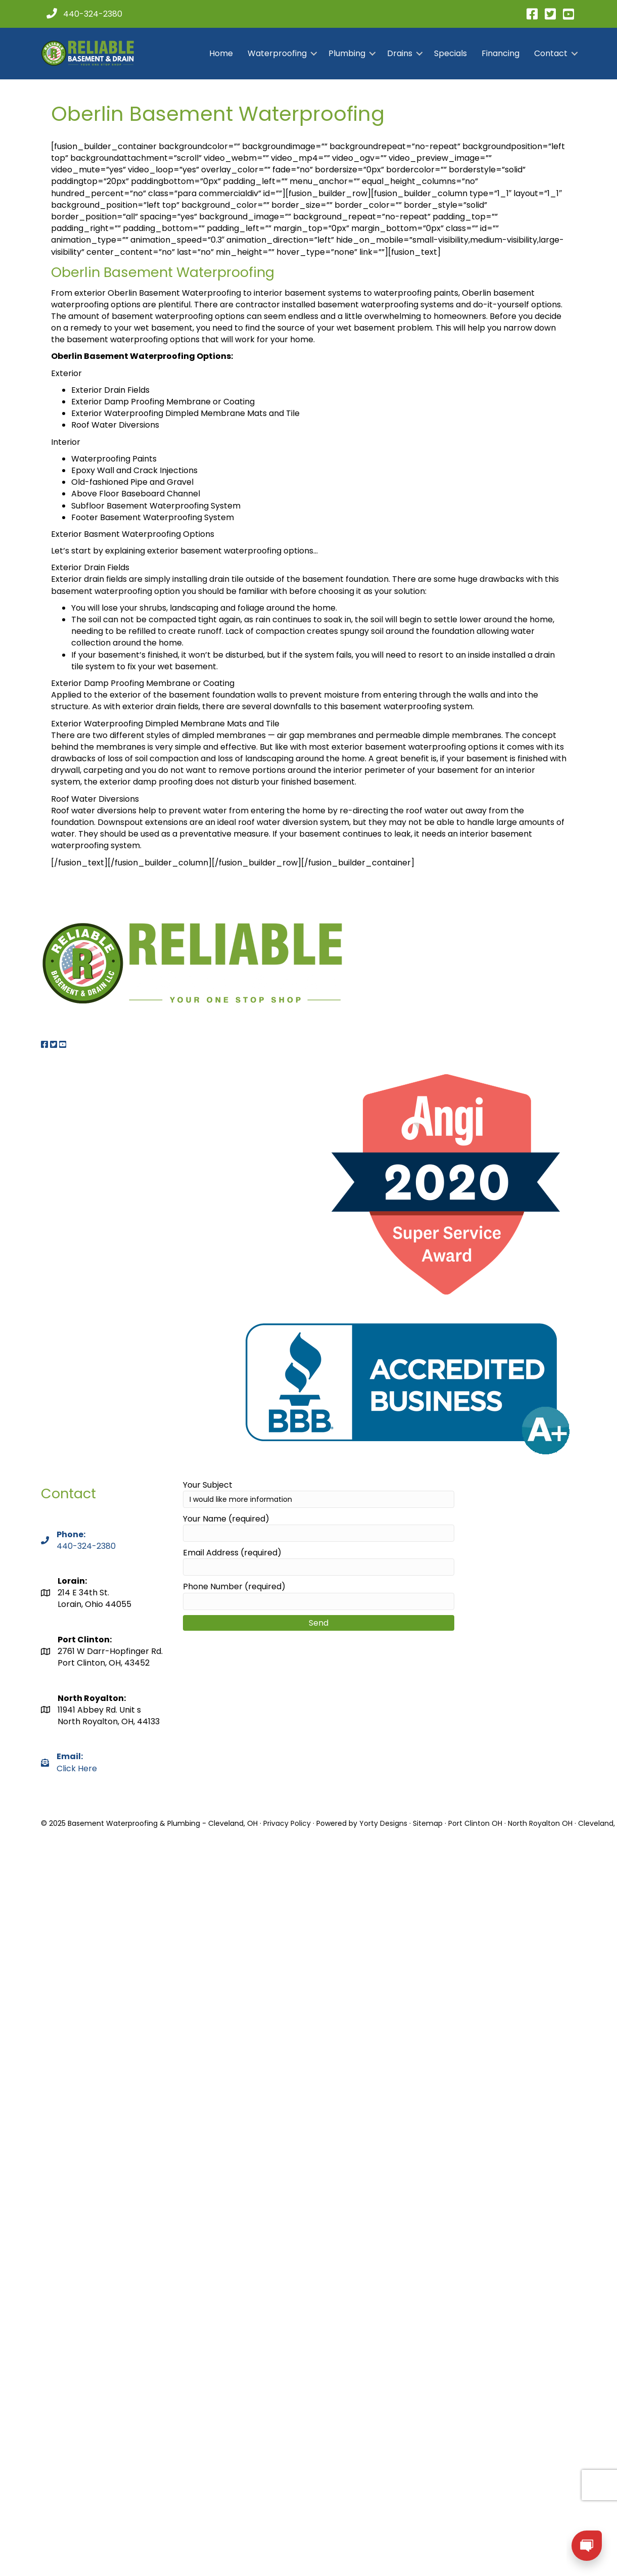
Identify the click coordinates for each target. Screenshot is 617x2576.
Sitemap (428, 1823)
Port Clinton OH (475, 1823)
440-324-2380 (86, 1546)
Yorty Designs (383, 1823)
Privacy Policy (287, 1823)
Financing (500, 53)
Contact (550, 53)
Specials (450, 53)
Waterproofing (277, 53)
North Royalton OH (540, 1823)
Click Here (77, 1762)
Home (221, 53)
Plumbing (346, 53)
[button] (314, 53)
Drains (399, 53)
